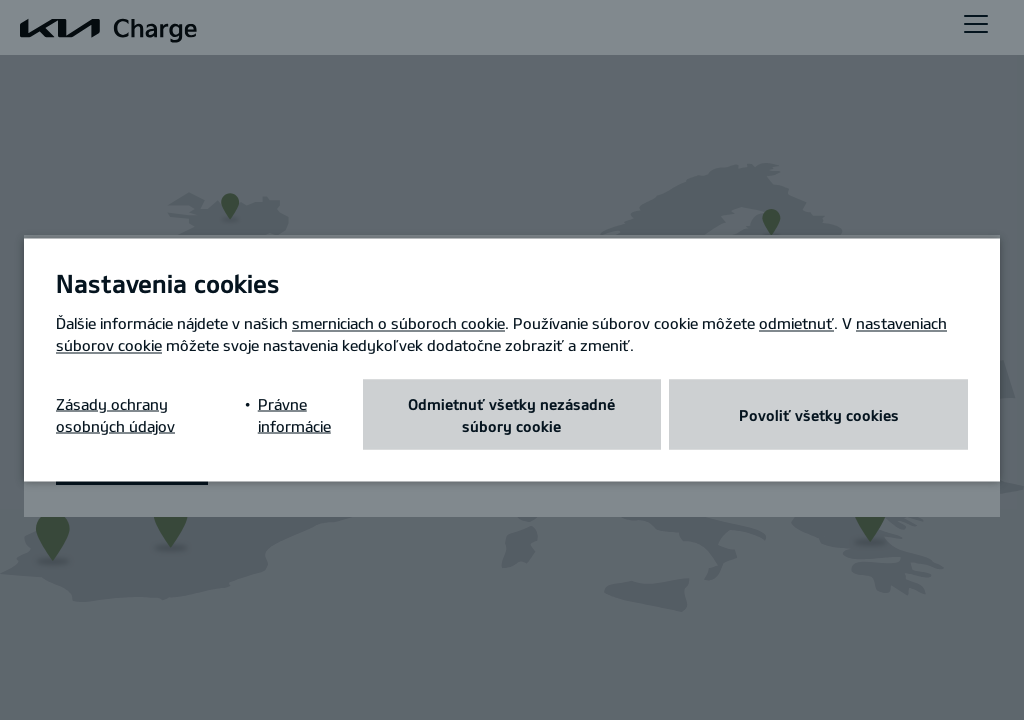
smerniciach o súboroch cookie (398, 323)
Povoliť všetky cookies (819, 415)
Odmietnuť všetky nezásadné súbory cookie (511, 415)
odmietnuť (796, 323)
